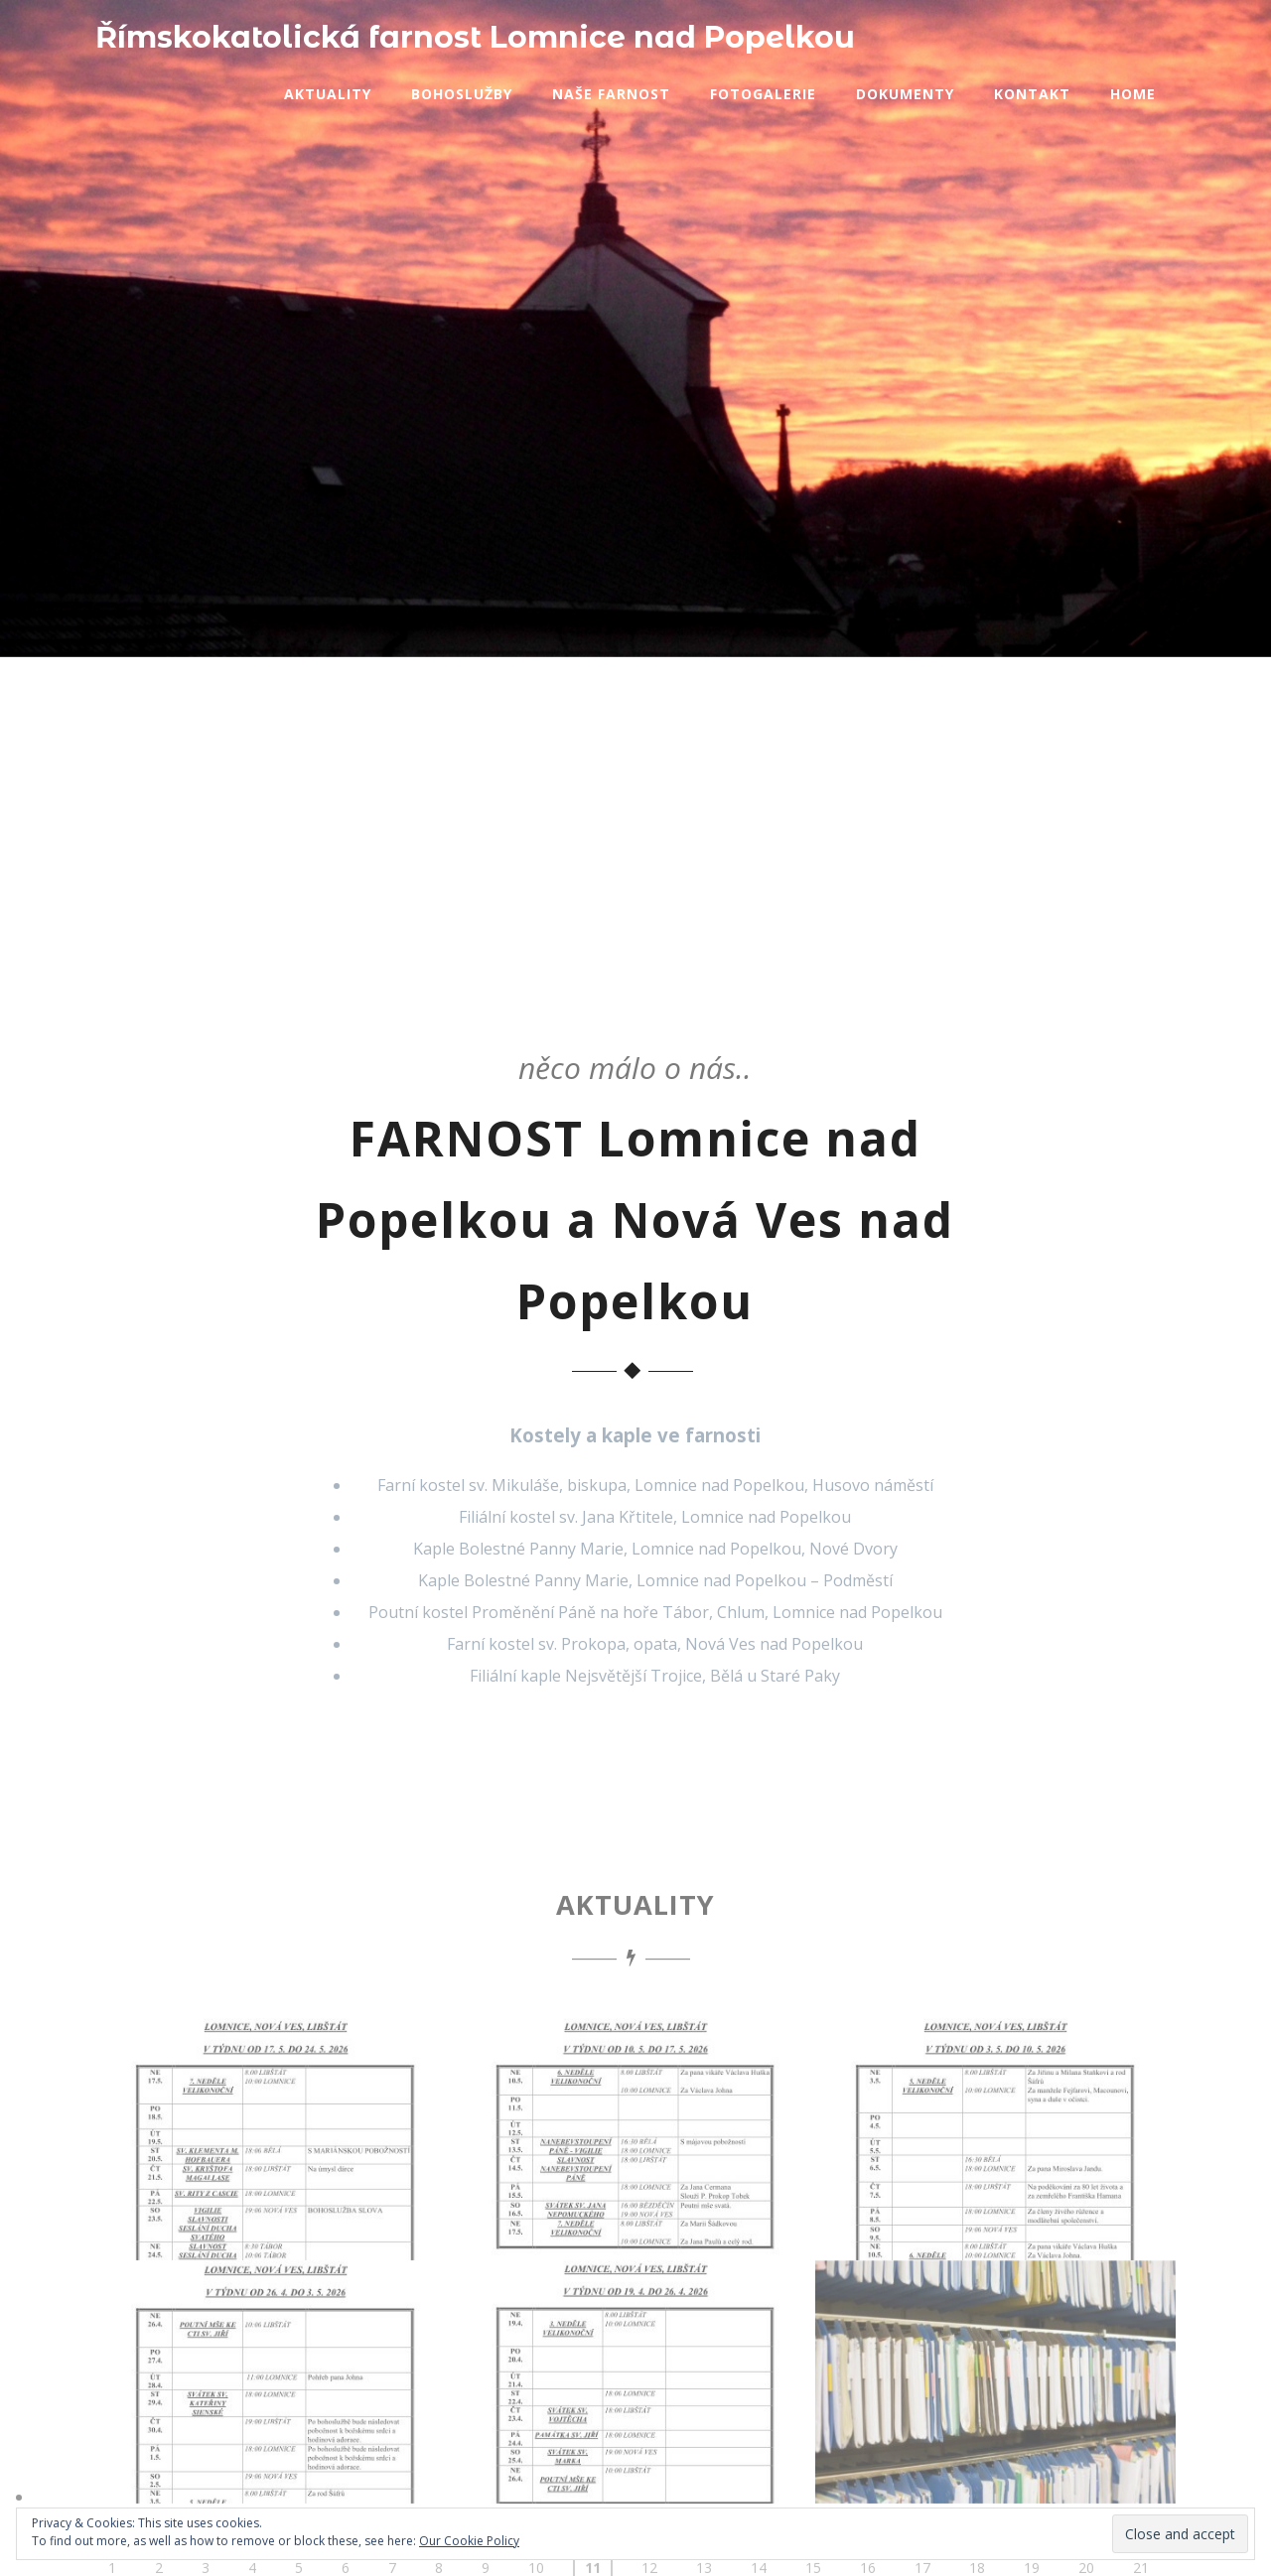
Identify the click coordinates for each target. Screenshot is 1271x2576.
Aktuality (327, 93)
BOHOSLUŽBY (517, 489)
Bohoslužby (461, 93)
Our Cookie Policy (469, 2540)
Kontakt (1032, 93)
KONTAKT (748, 489)
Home (1133, 93)
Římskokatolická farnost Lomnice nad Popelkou (475, 37)
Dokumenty (905, 93)
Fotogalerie (763, 93)
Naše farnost (611, 93)
